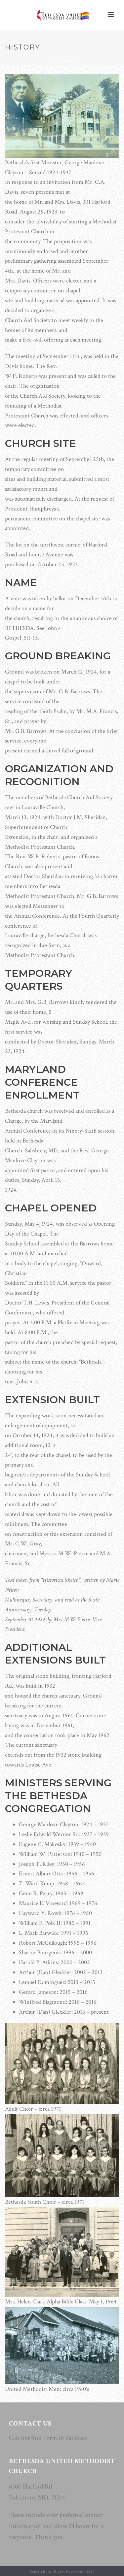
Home (52, 61)
